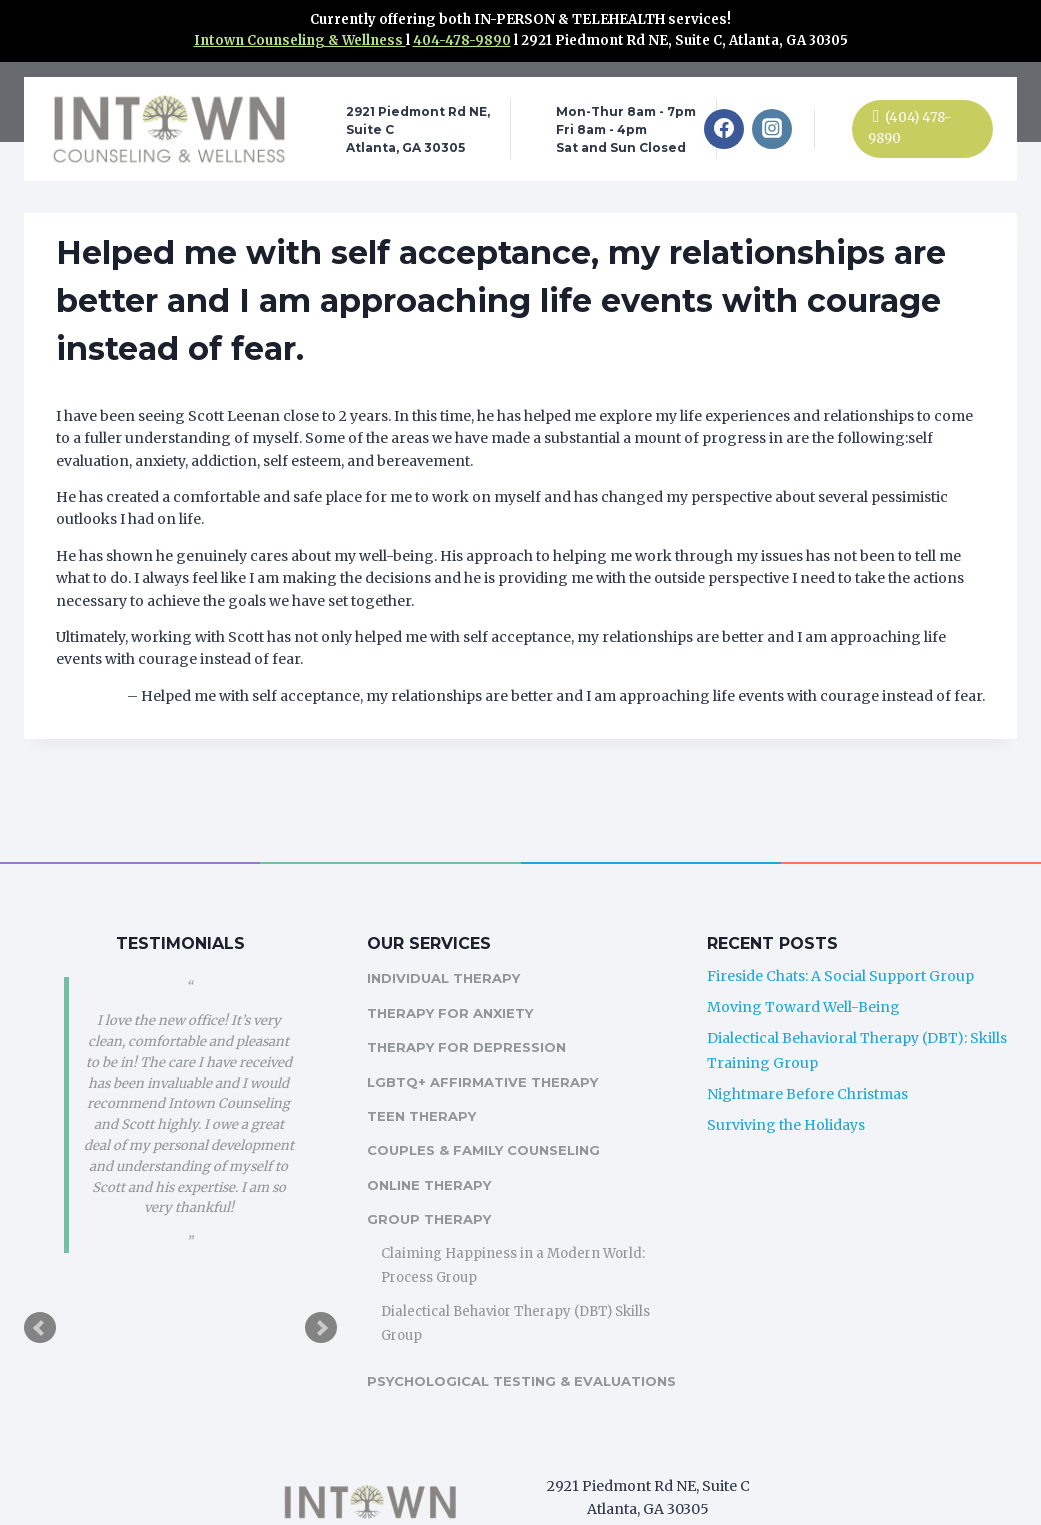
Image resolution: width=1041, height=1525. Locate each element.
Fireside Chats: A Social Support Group (842, 953)
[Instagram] (772, 129)
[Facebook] (724, 129)
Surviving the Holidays (788, 1101)
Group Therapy (433, 1196)
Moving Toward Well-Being (805, 984)
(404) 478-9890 (909, 128)
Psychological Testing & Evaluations (472, 1369)
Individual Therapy (447, 955)
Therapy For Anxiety (454, 989)
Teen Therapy (425, 1093)
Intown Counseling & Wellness (300, 40)
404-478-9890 (462, 40)
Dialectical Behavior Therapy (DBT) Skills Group (519, 1300)
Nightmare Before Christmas (809, 1070)
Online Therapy (433, 1161)
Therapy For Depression (470, 1024)
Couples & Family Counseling (487, 1127)
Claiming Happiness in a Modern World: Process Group (517, 1242)
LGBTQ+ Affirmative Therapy (486, 1058)
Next (325, 1305)
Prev (40, 1305)
